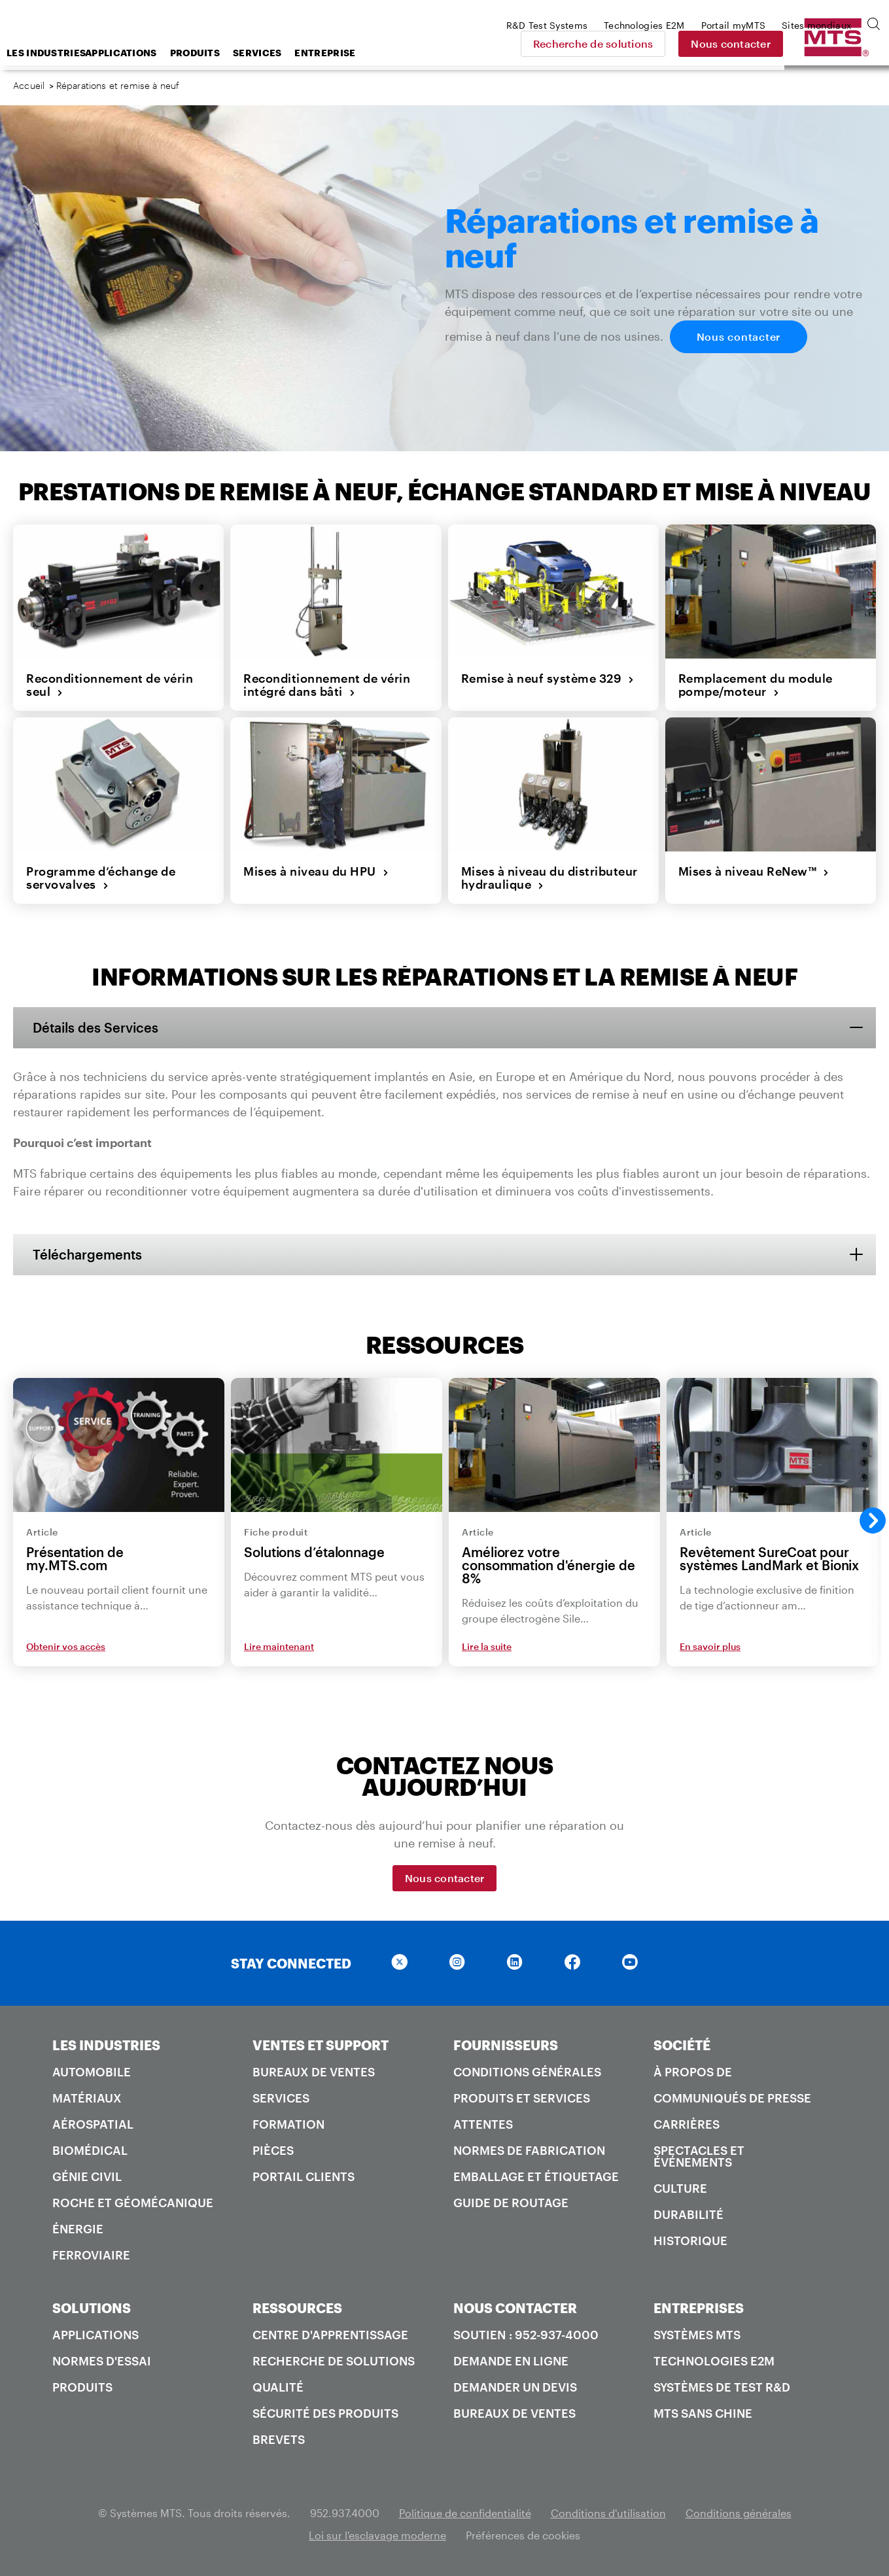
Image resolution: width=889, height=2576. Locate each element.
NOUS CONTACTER (515, 2308)
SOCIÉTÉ (682, 2045)
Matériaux (87, 2098)
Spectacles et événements (699, 2156)
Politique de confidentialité (465, 2513)
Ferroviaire (91, 2255)
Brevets (279, 2439)
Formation (288, 2124)
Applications (226, 52)
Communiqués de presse (732, 2098)
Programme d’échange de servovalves (100, 878)
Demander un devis (515, 2387)
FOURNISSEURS (505, 2045)
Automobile (91, 2072)
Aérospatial (92, 2124)
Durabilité (688, 2214)
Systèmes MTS (697, 2334)
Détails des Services (95, 1027)
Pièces (273, 2150)
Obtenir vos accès (65, 1646)
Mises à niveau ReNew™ (753, 871)
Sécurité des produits (325, 2413)
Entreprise (429, 52)
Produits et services (521, 2098)
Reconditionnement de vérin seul (109, 685)
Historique (690, 2240)
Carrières (687, 2124)
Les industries (147, 52)
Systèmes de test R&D (722, 2387)
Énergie (77, 2229)
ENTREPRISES (699, 2308)
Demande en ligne (510, 2361)
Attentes (483, 2124)
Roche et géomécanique (132, 2202)
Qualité (278, 2387)
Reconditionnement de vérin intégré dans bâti (326, 685)
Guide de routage (510, 2202)
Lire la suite (487, 1646)
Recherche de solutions (686, 43)
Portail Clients (304, 2176)
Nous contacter (824, 43)
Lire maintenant (279, 1646)
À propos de (693, 2072)
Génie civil (87, 2176)
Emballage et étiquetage (536, 2176)
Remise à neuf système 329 (548, 678)
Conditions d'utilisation (608, 2513)
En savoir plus (710, 1646)
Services (362, 52)
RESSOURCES (297, 2308)
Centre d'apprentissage (330, 2334)
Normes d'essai (101, 2361)
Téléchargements (87, 1254)
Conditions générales (527, 2072)
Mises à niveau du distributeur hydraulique (549, 878)
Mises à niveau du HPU (316, 871)
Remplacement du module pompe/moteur (755, 685)
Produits (299, 52)
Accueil (28, 85)
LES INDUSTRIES (106, 2045)
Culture (680, 2188)
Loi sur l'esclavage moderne (377, 2535)
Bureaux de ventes (314, 2072)
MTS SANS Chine (703, 2413)
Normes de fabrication (529, 2150)
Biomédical (90, 2150)
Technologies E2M (714, 2361)
